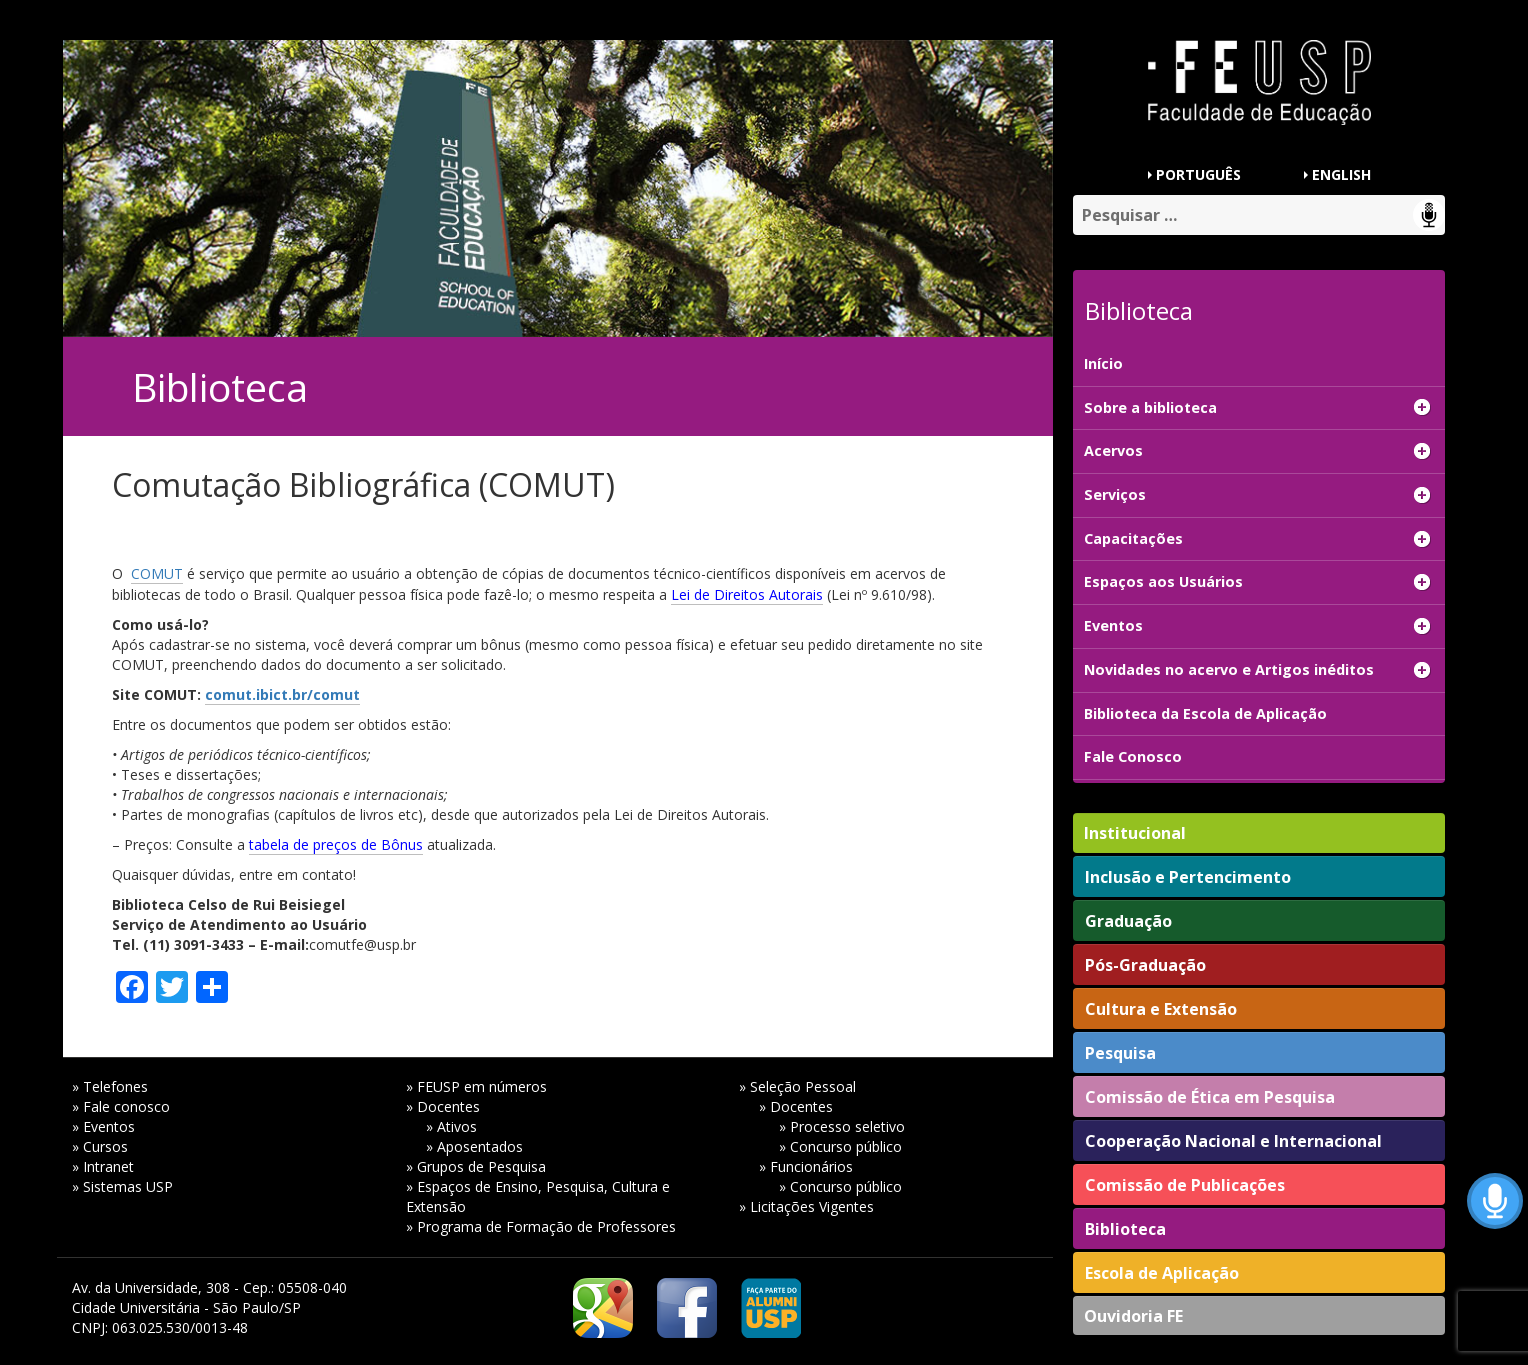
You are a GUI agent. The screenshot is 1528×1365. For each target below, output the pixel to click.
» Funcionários (806, 1166)
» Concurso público (840, 1146)
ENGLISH (1341, 174)
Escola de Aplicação (1162, 1273)
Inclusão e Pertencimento (1188, 877)
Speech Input (1429, 215)
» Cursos (100, 1146)
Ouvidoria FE (1133, 1316)
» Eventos (103, 1126)
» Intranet (103, 1166)
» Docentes (443, 1106)
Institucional (1135, 833)
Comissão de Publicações (1185, 1185)
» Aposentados (474, 1146)
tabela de (281, 844)
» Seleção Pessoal (797, 1086)
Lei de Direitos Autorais (747, 594)
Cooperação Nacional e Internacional (1233, 1141)
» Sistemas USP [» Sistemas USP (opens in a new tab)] (122, 1186)
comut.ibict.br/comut (282, 694)
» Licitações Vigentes (806, 1206)
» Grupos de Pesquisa (476, 1166)
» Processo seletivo (842, 1126)
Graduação (1128, 921)
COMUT (157, 573)
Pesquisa (1120, 1053)
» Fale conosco (121, 1106)
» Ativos (451, 1126)
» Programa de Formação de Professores (541, 1226)
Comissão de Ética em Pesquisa (1210, 1097)
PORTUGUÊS (1198, 174)
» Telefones (110, 1086)
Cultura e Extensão (1161, 1009)
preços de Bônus (368, 844)
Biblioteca (1125, 1229)
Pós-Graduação (1145, 965)
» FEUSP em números (476, 1086)
